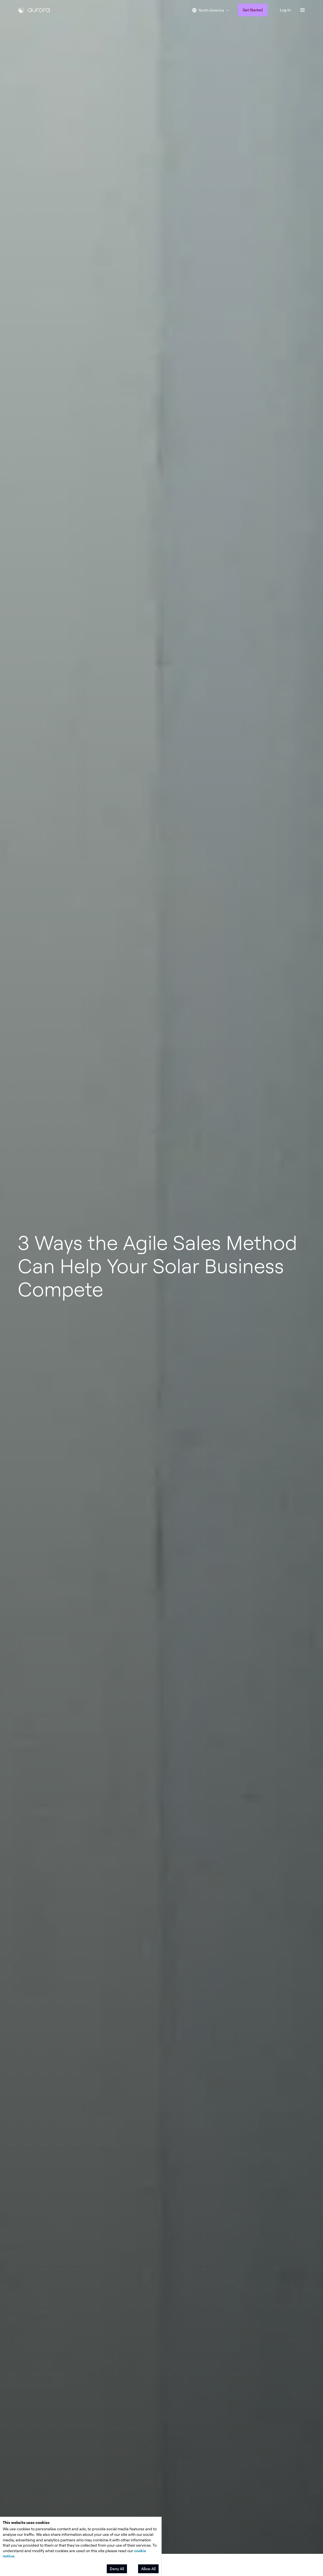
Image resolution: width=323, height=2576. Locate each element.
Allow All (148, 2568)
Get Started (253, 9)
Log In (285, 9)
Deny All (117, 2568)
